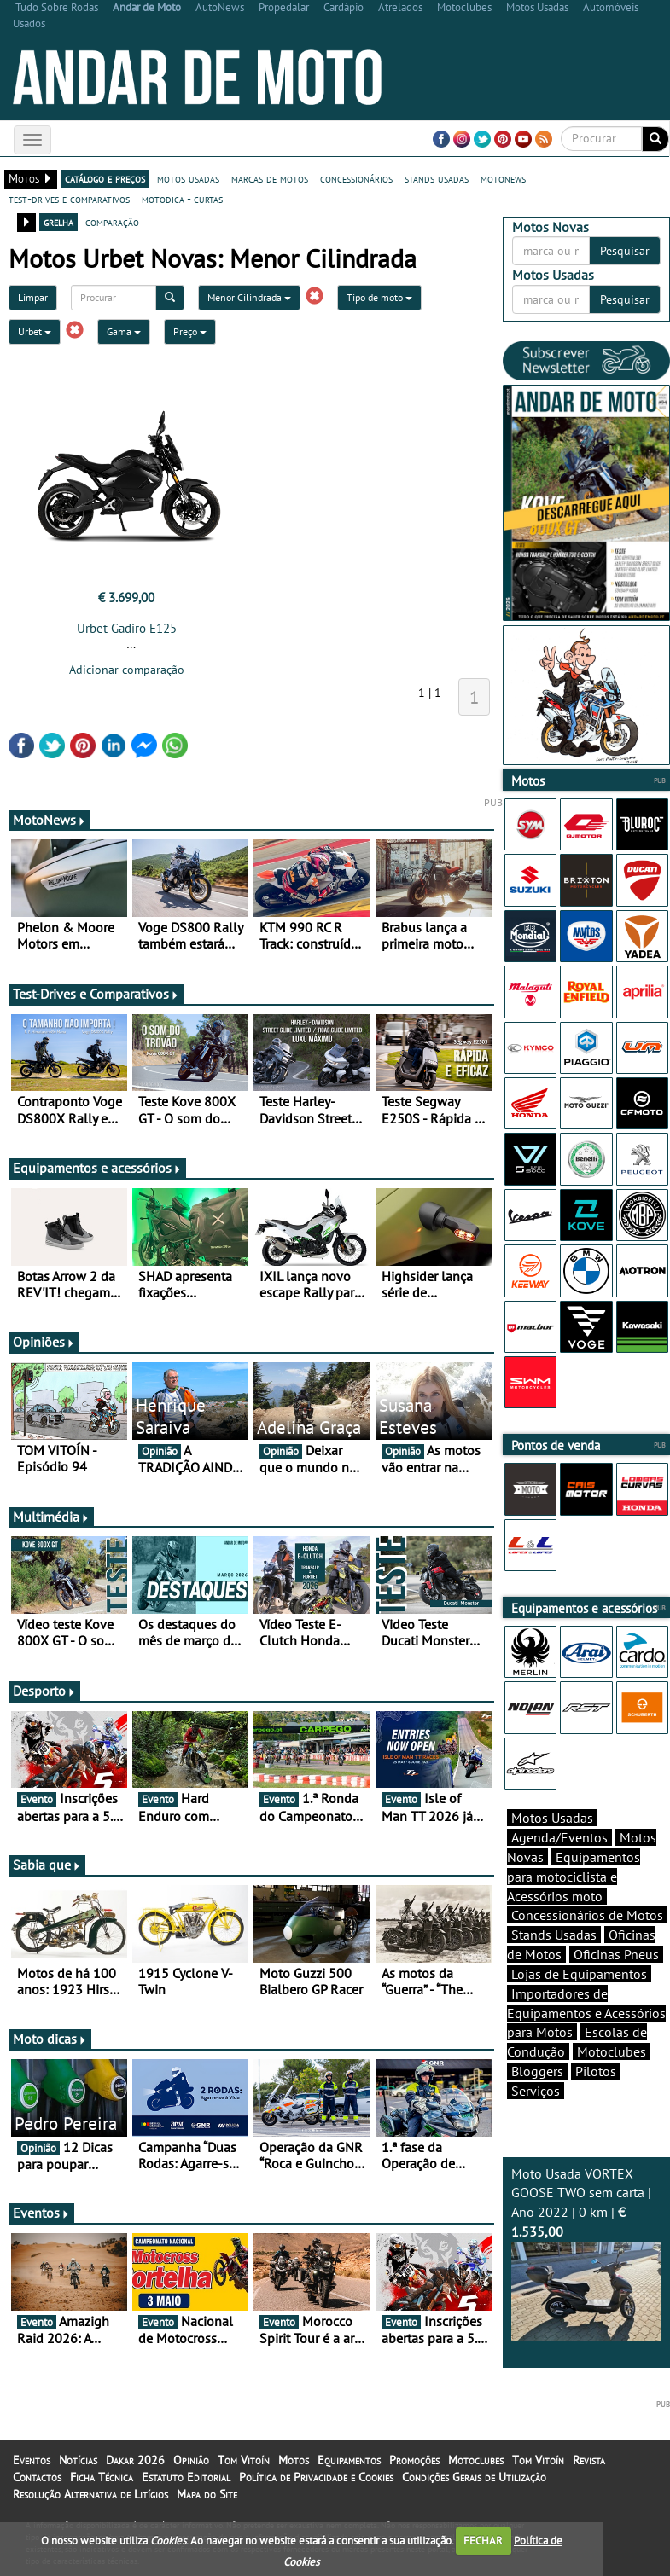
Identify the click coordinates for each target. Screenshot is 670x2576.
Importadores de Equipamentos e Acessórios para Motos (586, 2013)
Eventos (41, 2212)
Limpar (33, 297)
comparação (112, 221)
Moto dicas (50, 2038)
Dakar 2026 (135, 2460)
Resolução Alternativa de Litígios (90, 2494)
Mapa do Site (207, 2494)
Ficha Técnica (101, 2477)
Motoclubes (611, 2051)
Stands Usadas (554, 1934)
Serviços (535, 2090)
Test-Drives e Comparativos (96, 993)
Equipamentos (349, 2460)
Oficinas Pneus (616, 1954)
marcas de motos (269, 178)
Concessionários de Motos (587, 1914)
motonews (503, 178)
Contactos (37, 2477)
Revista (589, 2460)
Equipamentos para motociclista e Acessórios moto (573, 1876)
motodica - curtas (182, 198)
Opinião (191, 2460)
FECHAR (483, 2540)
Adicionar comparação (126, 669)
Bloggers (537, 2071)
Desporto (44, 1690)
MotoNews (49, 819)
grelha (58, 221)
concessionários (356, 178)
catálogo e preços (105, 178)
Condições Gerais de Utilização (474, 2477)
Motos (293, 2460)
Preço (190, 331)
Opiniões (44, 1341)
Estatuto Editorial (186, 2477)
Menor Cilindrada (249, 297)
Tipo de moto (379, 297)
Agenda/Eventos (559, 1837)
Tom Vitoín (244, 2460)
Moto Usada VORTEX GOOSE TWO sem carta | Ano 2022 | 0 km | (586, 2253)
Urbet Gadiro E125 (127, 628)
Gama (124, 331)
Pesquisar (625, 250)
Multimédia (51, 1516)
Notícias (78, 2460)
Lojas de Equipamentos (579, 1973)
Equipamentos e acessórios (97, 1167)
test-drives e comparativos (69, 198)
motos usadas (188, 178)
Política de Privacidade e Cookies (316, 2477)
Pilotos (595, 2071)
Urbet (34, 331)
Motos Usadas (552, 1817)
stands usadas (437, 178)
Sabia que (47, 1864)
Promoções (414, 2460)
